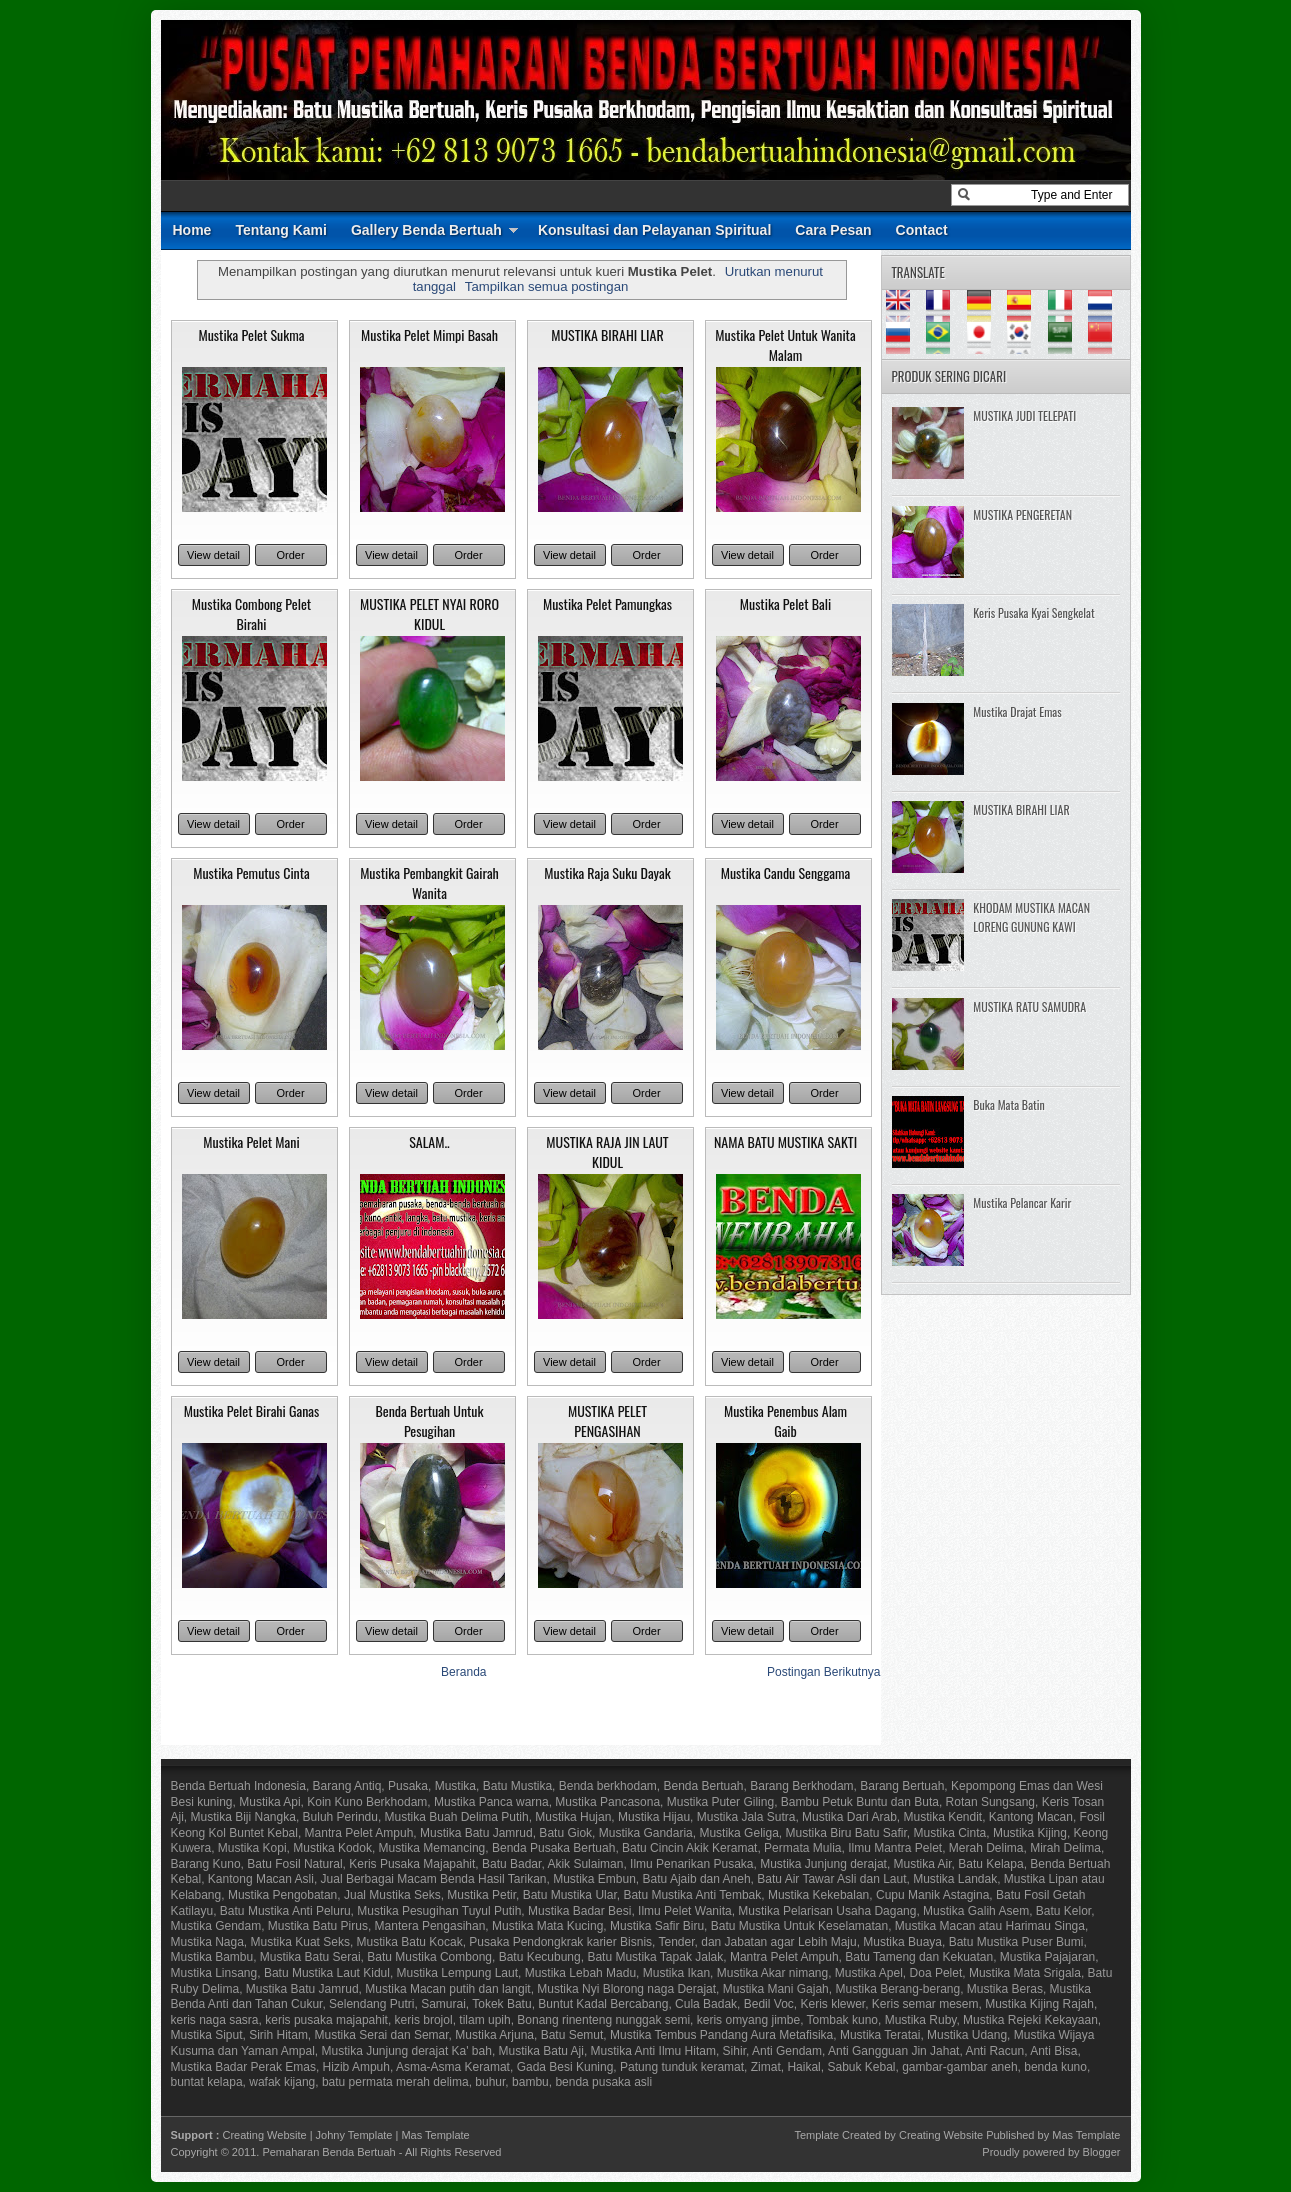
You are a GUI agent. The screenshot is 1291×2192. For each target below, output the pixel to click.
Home (192, 230)
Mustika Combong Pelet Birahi (251, 613)
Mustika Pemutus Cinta (251, 872)
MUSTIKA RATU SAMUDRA (1029, 1006)
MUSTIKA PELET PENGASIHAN (607, 1420)
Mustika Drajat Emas (1017, 711)
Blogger (1102, 2152)
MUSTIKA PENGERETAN (1022, 514)
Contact (922, 230)
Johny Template (354, 2135)
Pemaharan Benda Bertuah (328, 2152)
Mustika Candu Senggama (786, 872)
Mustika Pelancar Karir (1022, 1202)
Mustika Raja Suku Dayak (607, 872)
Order (290, 555)
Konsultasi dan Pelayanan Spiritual (654, 230)
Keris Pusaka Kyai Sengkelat (1033, 612)
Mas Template (435, 2135)
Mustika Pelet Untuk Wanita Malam (785, 344)
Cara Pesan (833, 230)
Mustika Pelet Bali (786, 603)
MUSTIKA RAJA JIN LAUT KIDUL (607, 1151)
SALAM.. (429, 1141)
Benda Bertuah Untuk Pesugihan (429, 1420)
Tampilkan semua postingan (546, 286)
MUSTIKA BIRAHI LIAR (607, 334)
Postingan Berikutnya (823, 1672)
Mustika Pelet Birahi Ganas (252, 1410)
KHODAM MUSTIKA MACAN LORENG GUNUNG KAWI (1031, 917)
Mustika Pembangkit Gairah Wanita (429, 882)
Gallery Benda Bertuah (426, 230)
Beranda (463, 1672)
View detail (213, 555)
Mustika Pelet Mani (251, 1141)
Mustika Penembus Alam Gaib (785, 1420)
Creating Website (264, 2135)
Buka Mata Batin (1008, 1104)
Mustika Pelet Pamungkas (607, 603)
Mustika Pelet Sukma (251, 334)
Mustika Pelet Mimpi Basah (429, 334)
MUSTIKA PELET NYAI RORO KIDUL (429, 613)
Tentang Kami (281, 230)
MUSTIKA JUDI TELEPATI (1024, 415)
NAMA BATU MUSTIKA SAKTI (785, 1141)
